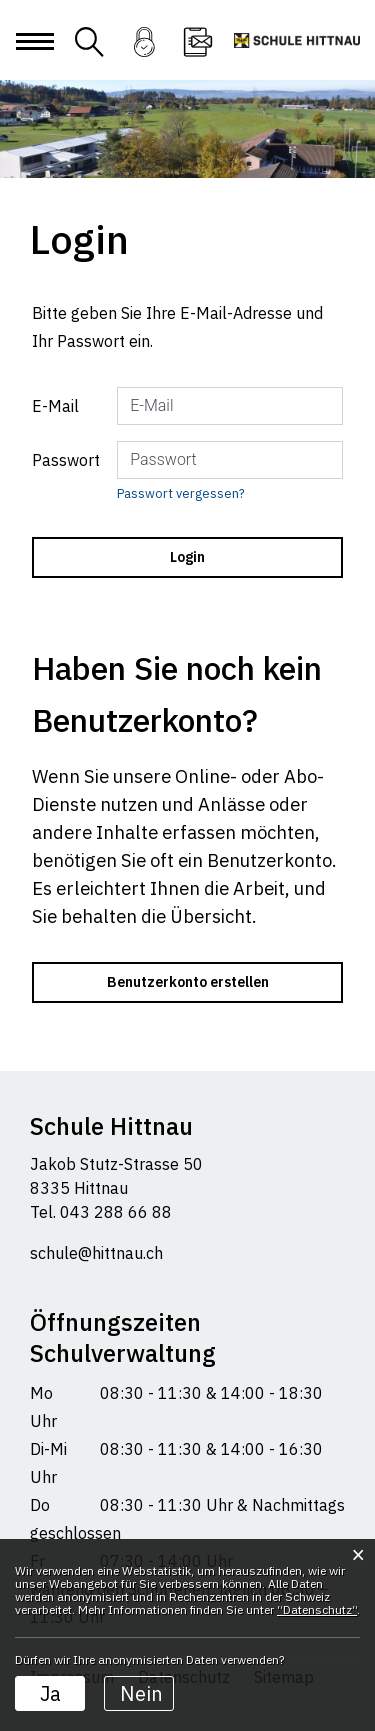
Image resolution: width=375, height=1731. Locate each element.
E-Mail (55, 406)
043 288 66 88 (114, 1212)
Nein (141, 1693)
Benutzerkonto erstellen (188, 982)
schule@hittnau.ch (96, 1253)
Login (144, 54)
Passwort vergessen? (181, 493)
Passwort (66, 460)
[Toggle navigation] (34, 57)
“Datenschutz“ (317, 1609)
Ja (50, 1693)
